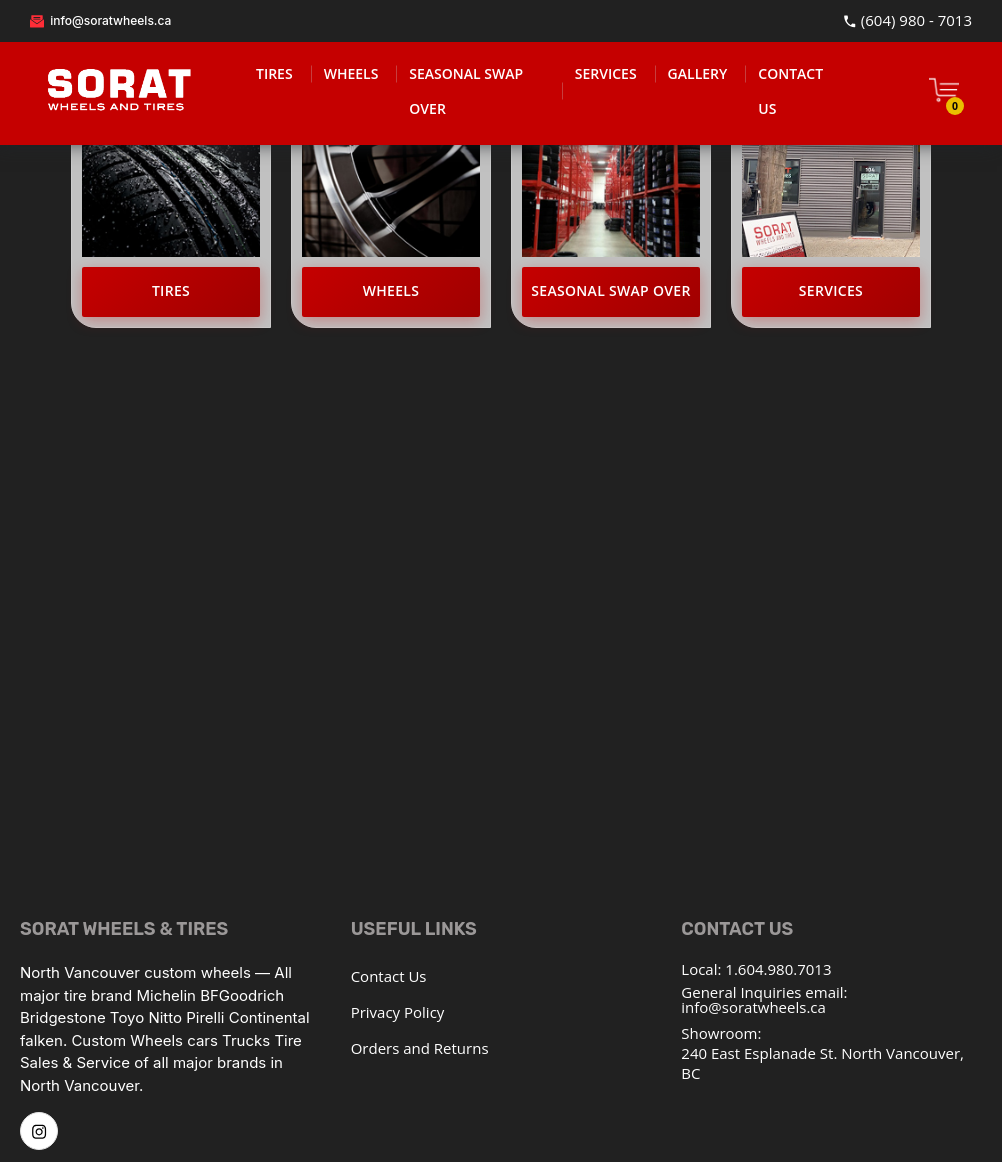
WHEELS (351, 73)
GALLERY (698, 73)
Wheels (391, 290)
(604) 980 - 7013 (907, 21)
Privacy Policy (398, 1012)
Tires (171, 290)
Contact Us (389, 976)
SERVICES (606, 73)
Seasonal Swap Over (610, 290)
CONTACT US (790, 91)
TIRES (274, 73)
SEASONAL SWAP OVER (466, 91)
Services (831, 290)
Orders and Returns (420, 1048)
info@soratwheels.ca (100, 20)
